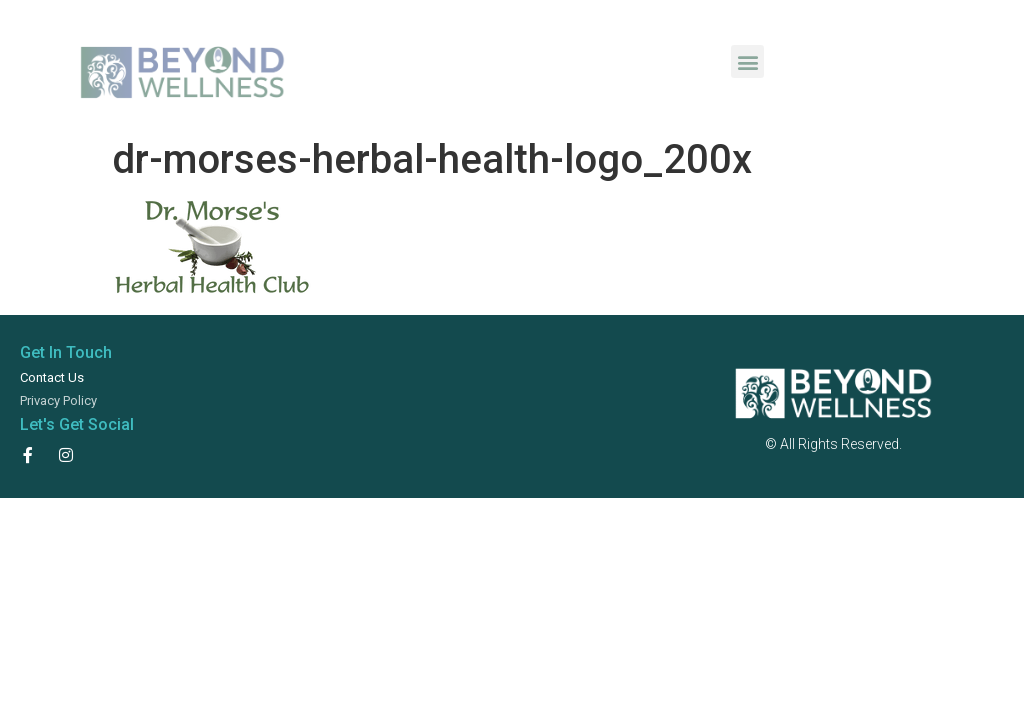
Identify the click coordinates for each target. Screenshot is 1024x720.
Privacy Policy (58, 400)
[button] (747, 61)
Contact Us (52, 377)
